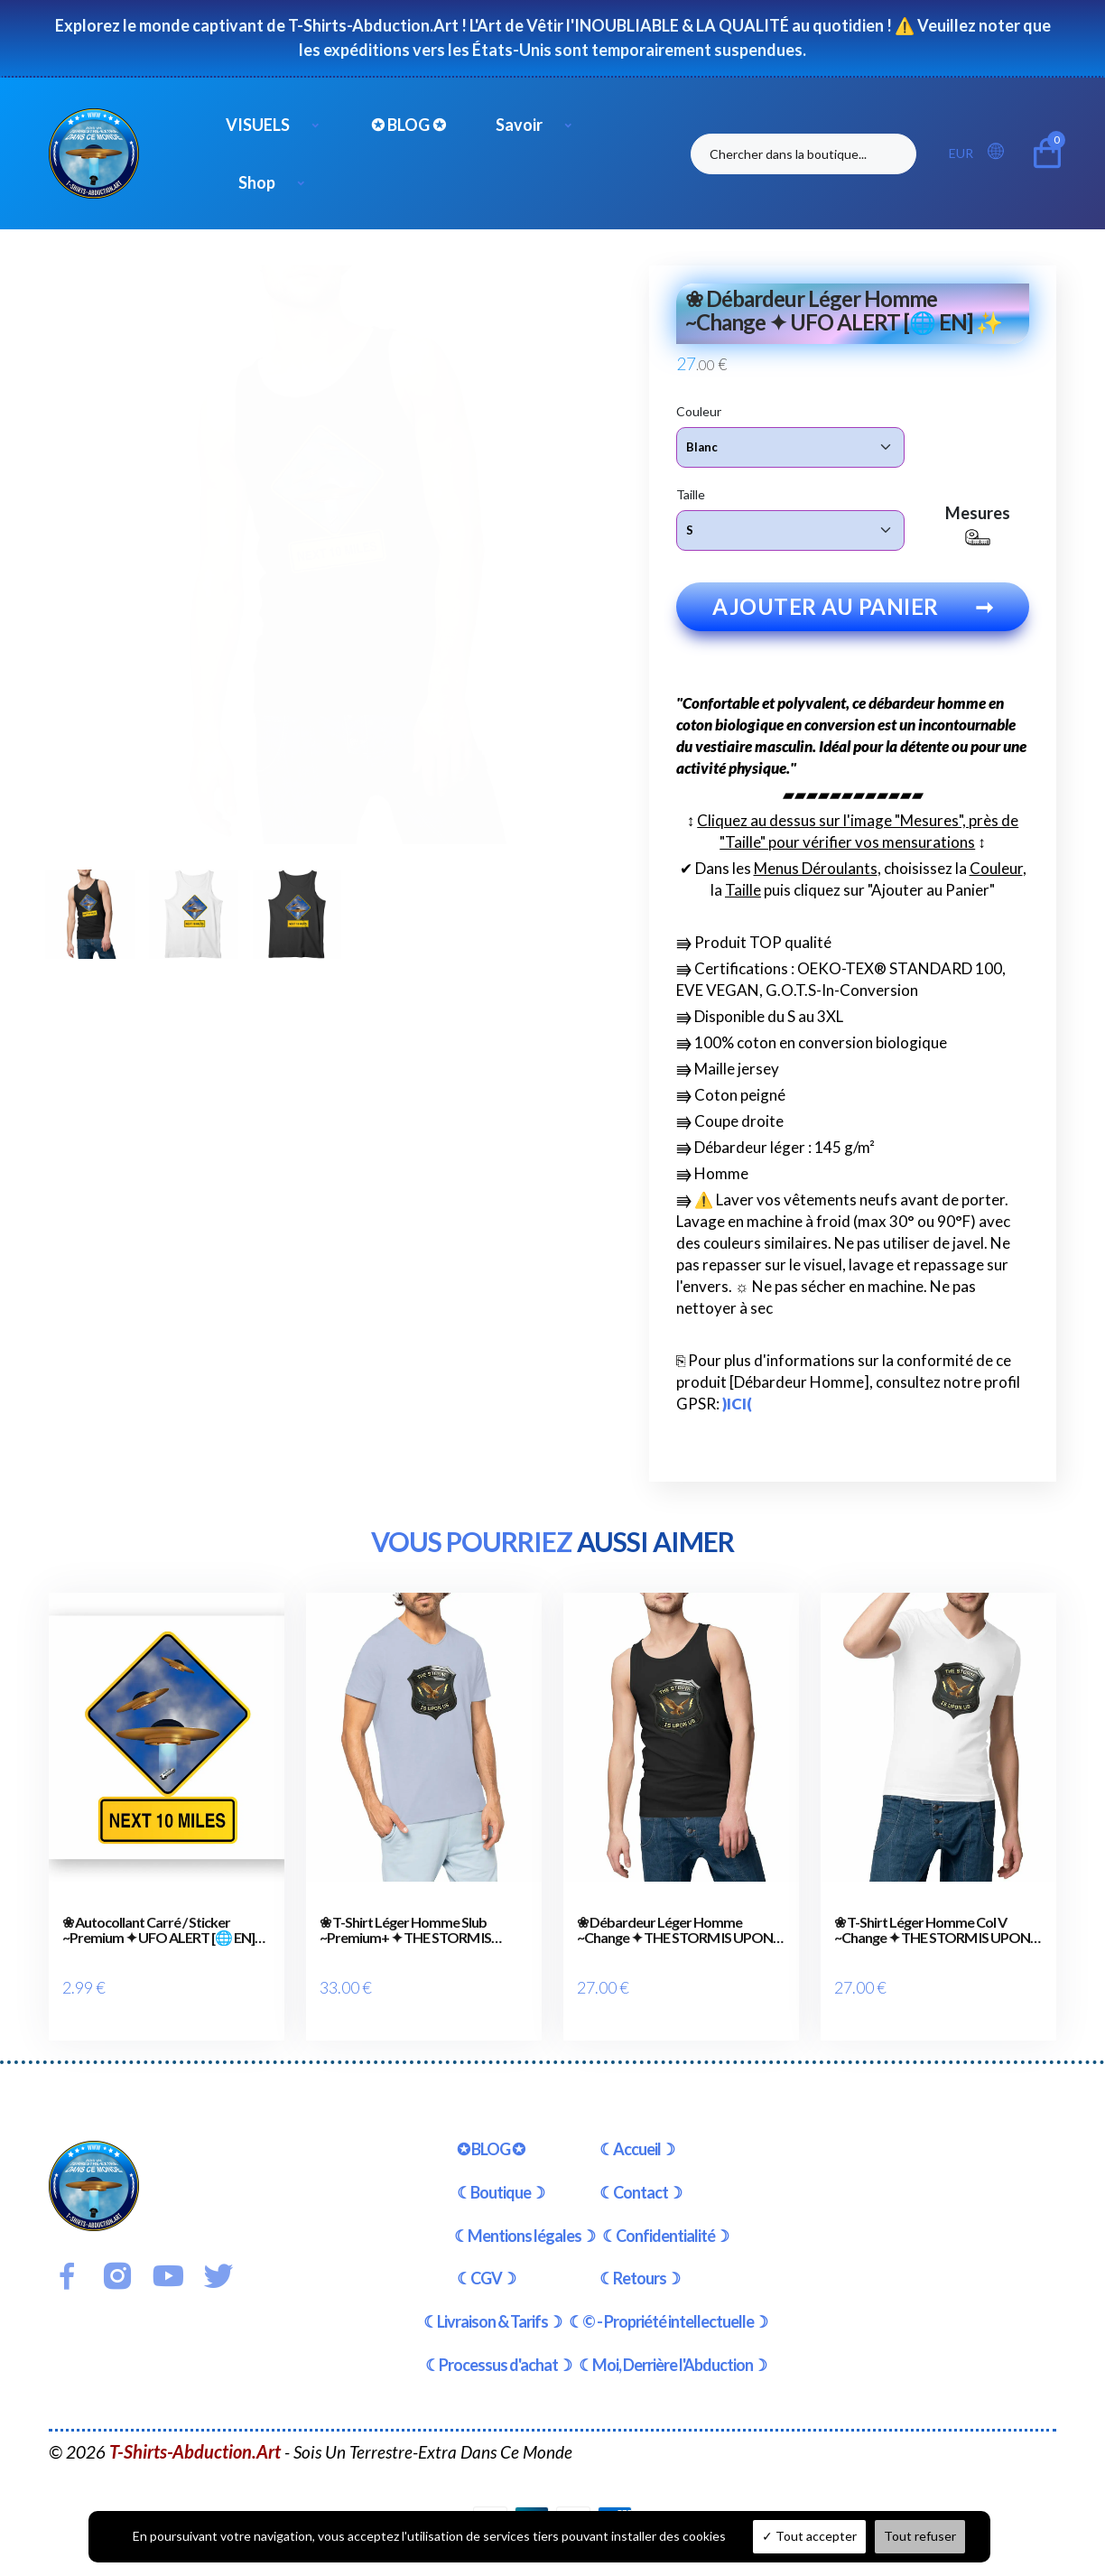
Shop (256, 182)
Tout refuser (920, 2535)
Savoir (519, 125)
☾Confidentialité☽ (665, 2222)
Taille (690, 493)
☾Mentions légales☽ (524, 2222)
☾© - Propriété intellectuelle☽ (668, 2308)
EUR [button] (961, 153)
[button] (1001, 152)
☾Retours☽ (639, 2264)
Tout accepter (809, 2535)
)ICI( (737, 1417)
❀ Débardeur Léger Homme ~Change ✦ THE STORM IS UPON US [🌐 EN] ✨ (675, 1943)
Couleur (698, 410)
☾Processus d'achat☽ (498, 2351)
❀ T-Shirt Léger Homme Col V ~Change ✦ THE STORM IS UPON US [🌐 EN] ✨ (932, 1943)
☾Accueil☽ (636, 2135)
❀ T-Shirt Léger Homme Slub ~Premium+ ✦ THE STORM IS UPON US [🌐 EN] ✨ (405, 1943)
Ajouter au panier (852, 620)
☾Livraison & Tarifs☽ (492, 2308)
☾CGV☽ (486, 2264)
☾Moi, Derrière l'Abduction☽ (672, 2351)
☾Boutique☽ (500, 2179)
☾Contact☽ (640, 2179)
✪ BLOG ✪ (408, 125)
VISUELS (258, 125)
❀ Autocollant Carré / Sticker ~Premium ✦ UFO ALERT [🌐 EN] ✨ (158, 1943)
